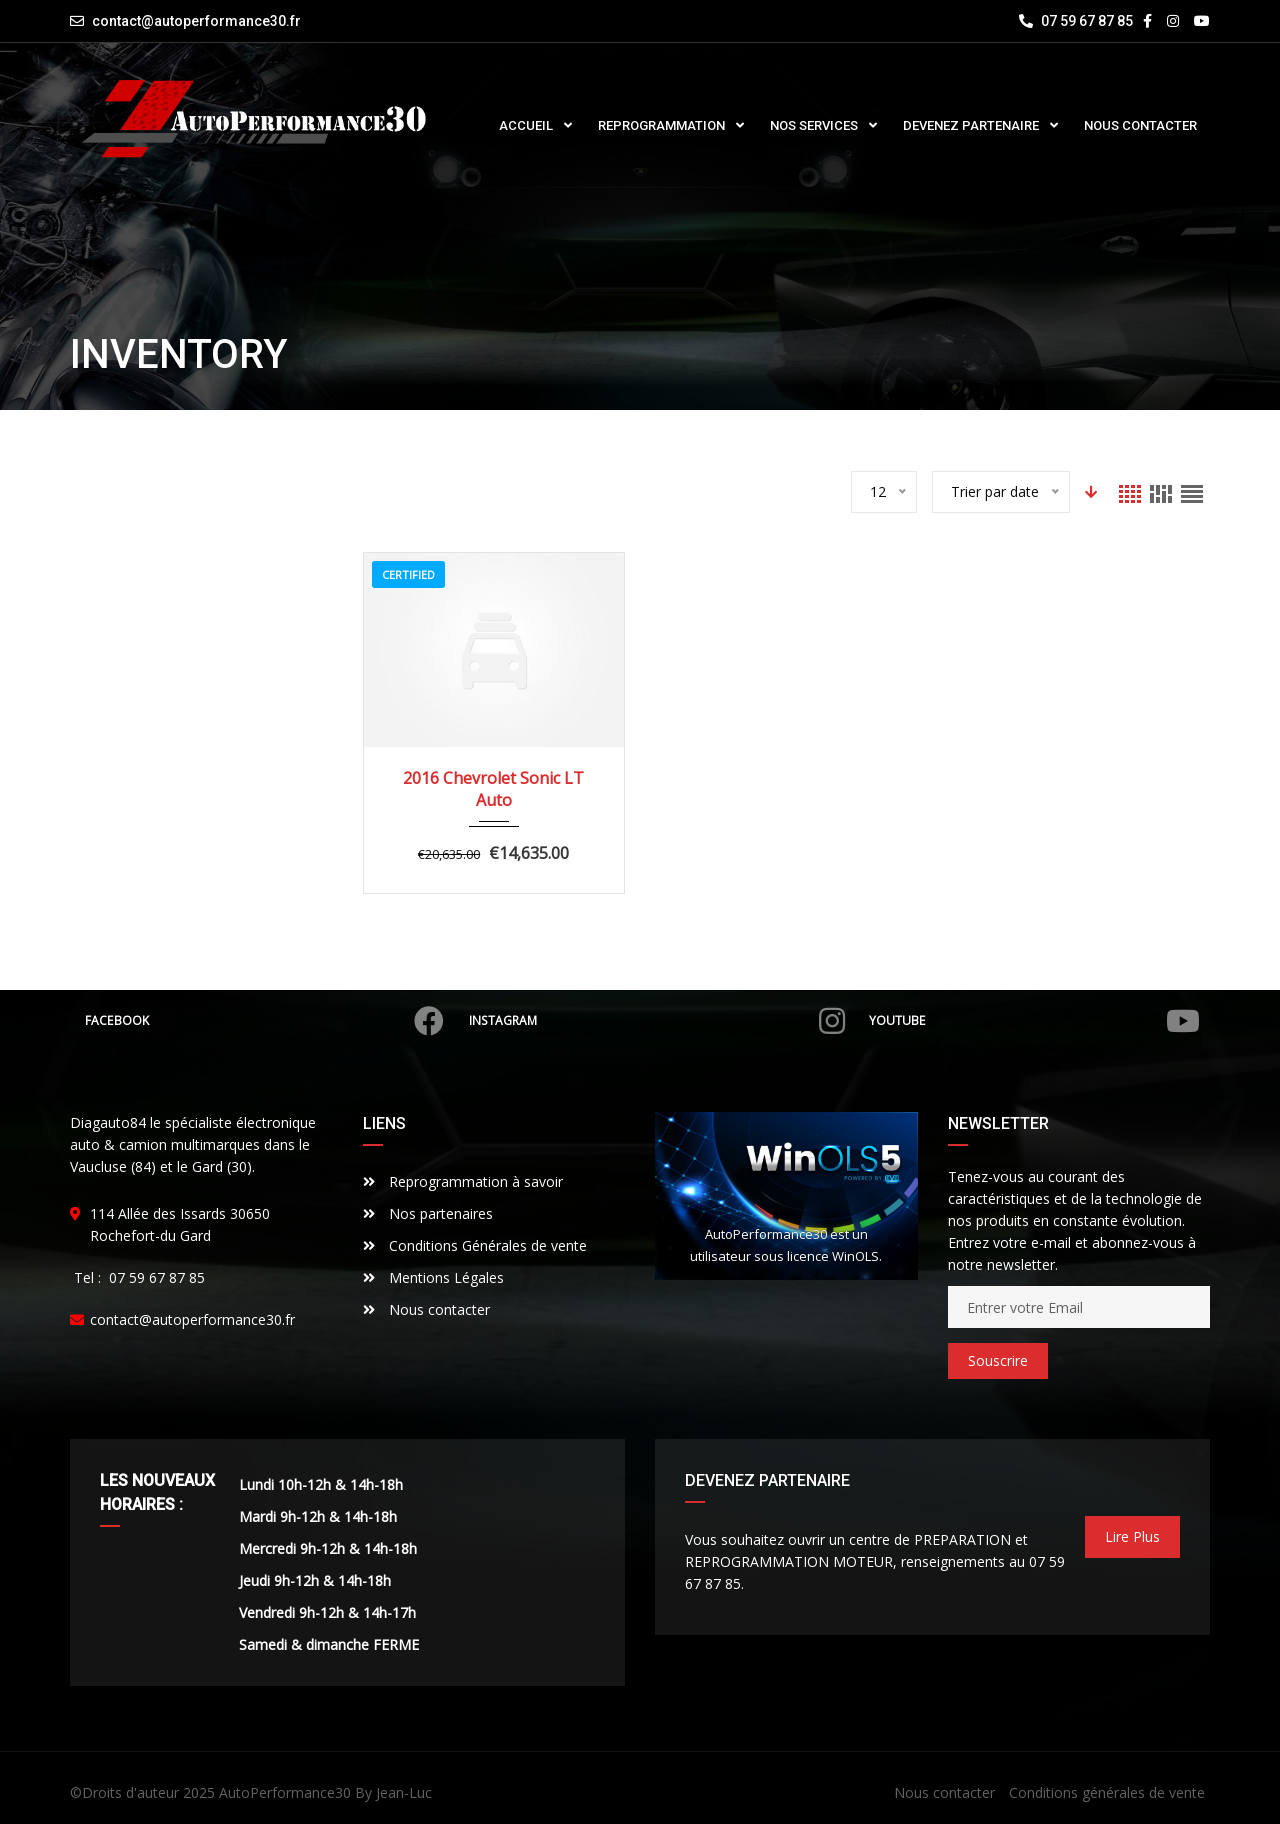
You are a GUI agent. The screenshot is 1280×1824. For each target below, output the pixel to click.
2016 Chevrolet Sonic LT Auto (493, 789)
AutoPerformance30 (285, 1792)
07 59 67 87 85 (1076, 21)
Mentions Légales (433, 1277)
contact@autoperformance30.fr (196, 21)
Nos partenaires (428, 1213)
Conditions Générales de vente (475, 1245)
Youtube (1035, 1021)
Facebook (264, 1021)
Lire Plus (1132, 1536)
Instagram (657, 1021)
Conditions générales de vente (1107, 1792)
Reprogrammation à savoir (463, 1181)
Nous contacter (426, 1309)
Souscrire (998, 1360)
